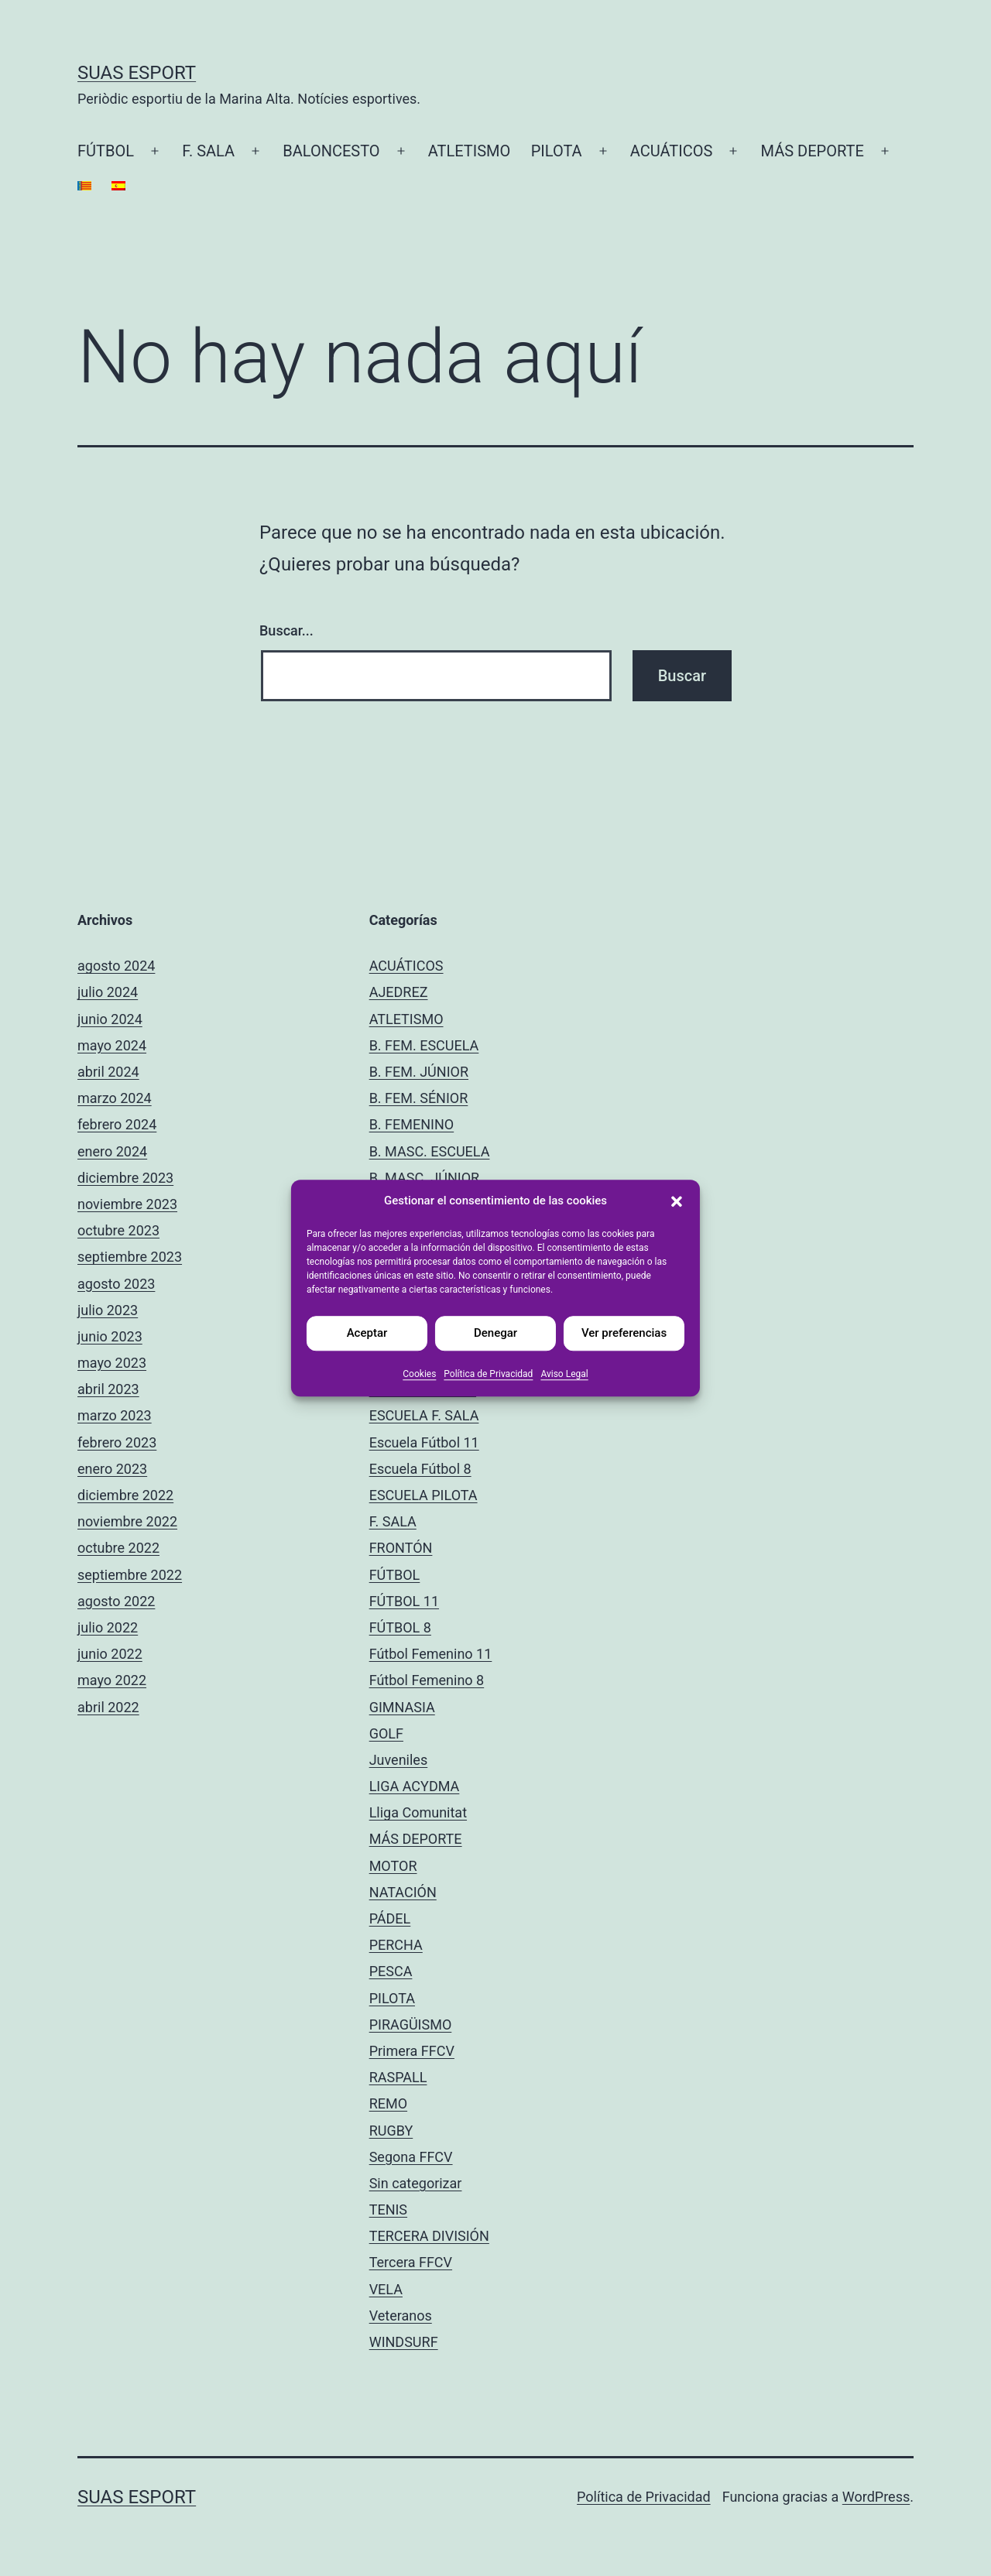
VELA (386, 2289)
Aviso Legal (564, 1373)
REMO (388, 2103)
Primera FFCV (411, 2051)
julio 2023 (107, 1310)
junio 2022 (109, 1654)
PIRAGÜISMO (410, 2024)
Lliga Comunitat (418, 1812)
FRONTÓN (401, 1548)
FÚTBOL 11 (404, 1601)
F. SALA (208, 151)
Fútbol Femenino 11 (430, 1654)
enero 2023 (112, 1469)
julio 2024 (107, 992)
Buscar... (286, 630)
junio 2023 (109, 1336)
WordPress (876, 2497)
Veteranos (400, 2315)
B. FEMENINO (411, 1124)
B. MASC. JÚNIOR (424, 1178)
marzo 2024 (114, 1098)
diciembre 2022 (125, 1495)
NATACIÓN (403, 1892)
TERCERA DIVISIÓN (429, 2236)
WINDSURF (403, 2342)
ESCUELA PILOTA (423, 1495)
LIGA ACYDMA (414, 1786)
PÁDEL (390, 1918)
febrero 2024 (116, 1124)
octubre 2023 (118, 1230)
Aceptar (367, 1333)
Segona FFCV (411, 2157)
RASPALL (398, 2077)
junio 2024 (109, 1019)
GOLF (386, 1733)
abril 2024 (108, 1072)
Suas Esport (136, 73)
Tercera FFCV (410, 2262)
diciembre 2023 (125, 1178)
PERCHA (396, 1945)
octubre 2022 (118, 1548)
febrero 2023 (116, 1442)
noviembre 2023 (127, 1204)
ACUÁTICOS (671, 151)
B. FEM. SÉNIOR (418, 1098)
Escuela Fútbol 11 (424, 1442)
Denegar (495, 1333)
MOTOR (393, 1866)
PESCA (391, 1971)
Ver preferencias (624, 1333)
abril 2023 (108, 1389)
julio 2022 (107, 1627)
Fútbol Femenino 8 (427, 1680)
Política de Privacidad (488, 1373)
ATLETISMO (469, 151)
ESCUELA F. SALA (424, 1415)
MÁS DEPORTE (812, 151)
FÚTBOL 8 (400, 1627)
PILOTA (556, 151)
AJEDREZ (398, 992)
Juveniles (398, 1760)
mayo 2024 (111, 1045)
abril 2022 (108, 1707)
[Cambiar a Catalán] (84, 185)
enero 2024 (112, 1151)
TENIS (388, 2209)
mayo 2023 (111, 1363)
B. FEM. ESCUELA (424, 1045)
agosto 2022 (116, 1601)
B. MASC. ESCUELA (429, 1151)
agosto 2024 (116, 965)
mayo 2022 (111, 1680)
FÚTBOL (105, 151)
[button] (676, 1201)
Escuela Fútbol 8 (420, 1469)
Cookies (419, 1373)
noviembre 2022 (127, 1521)
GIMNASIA (402, 1707)
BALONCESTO (331, 151)
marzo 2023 (114, 1415)
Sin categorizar (415, 2183)
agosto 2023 (116, 1284)
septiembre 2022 (129, 1575)
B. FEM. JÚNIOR (418, 1072)
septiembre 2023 (129, 1257)
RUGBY (391, 2130)
